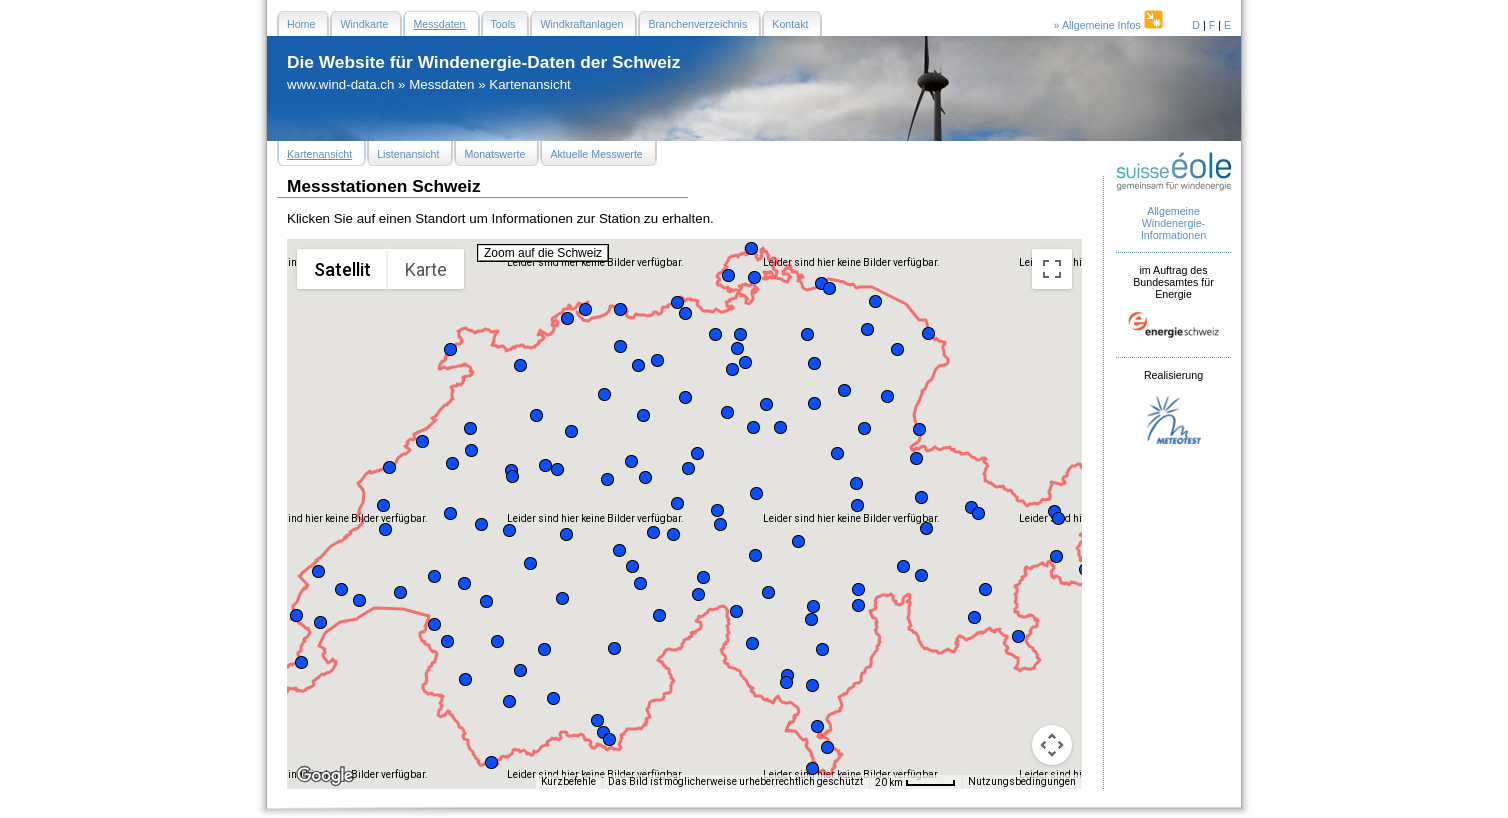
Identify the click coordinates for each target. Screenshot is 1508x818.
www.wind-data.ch (340, 84)
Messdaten (441, 84)
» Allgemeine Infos (1110, 25)
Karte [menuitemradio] (426, 269)
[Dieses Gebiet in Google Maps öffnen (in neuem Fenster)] (325, 776)
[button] (296, 615)
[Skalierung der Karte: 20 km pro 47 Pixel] (915, 782)
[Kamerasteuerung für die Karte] (1052, 745)
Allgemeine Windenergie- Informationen (1173, 223)
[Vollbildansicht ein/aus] (1052, 269)
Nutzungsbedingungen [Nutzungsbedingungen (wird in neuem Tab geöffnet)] (1022, 781)
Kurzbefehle (568, 781)
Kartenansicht (530, 84)
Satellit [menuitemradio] (342, 269)
